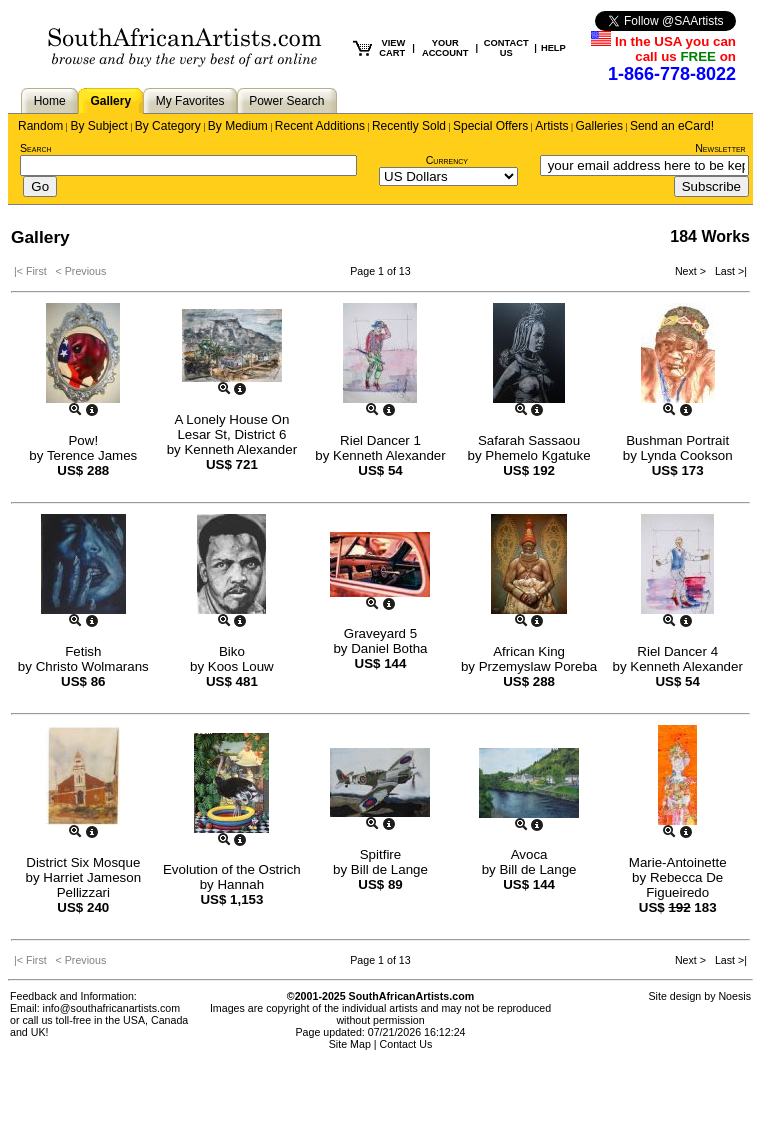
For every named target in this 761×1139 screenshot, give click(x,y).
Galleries (599, 126)
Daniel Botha (389, 648)
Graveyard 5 (380, 633)
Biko (232, 651)
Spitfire (380, 854)
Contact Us (406, 1044)
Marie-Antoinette (678, 862)
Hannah (240, 884)
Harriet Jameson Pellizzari (92, 885)
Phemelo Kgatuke (537, 455)
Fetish (83, 651)
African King (529, 651)
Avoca (529, 854)
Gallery (110, 101)
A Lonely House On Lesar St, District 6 (231, 427)
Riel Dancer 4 (677, 651)
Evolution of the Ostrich (232, 869)
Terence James (92, 455)
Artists (551, 126)
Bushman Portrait (677, 440)
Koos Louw (241, 666)
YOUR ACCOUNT (445, 48)
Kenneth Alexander (240, 449)
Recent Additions (320, 126)
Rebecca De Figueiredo (684, 885)
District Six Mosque (83, 862)
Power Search (286, 101)
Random (40, 126)
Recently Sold (409, 126)
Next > (692, 271)
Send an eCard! (672, 126)
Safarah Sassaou (529, 440)
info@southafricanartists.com (112, 1008)
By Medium (238, 126)
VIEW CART (392, 48)
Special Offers (490, 126)
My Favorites (190, 101)
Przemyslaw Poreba (538, 666)
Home (50, 101)
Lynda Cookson (687, 455)
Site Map (350, 1044)
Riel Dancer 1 (380, 440)
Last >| (728, 271)
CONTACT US (506, 48)
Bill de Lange (389, 869)
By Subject (98, 126)
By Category (168, 126)
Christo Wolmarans (92, 666)
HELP (553, 48)
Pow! (83, 440)
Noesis (734, 996)
